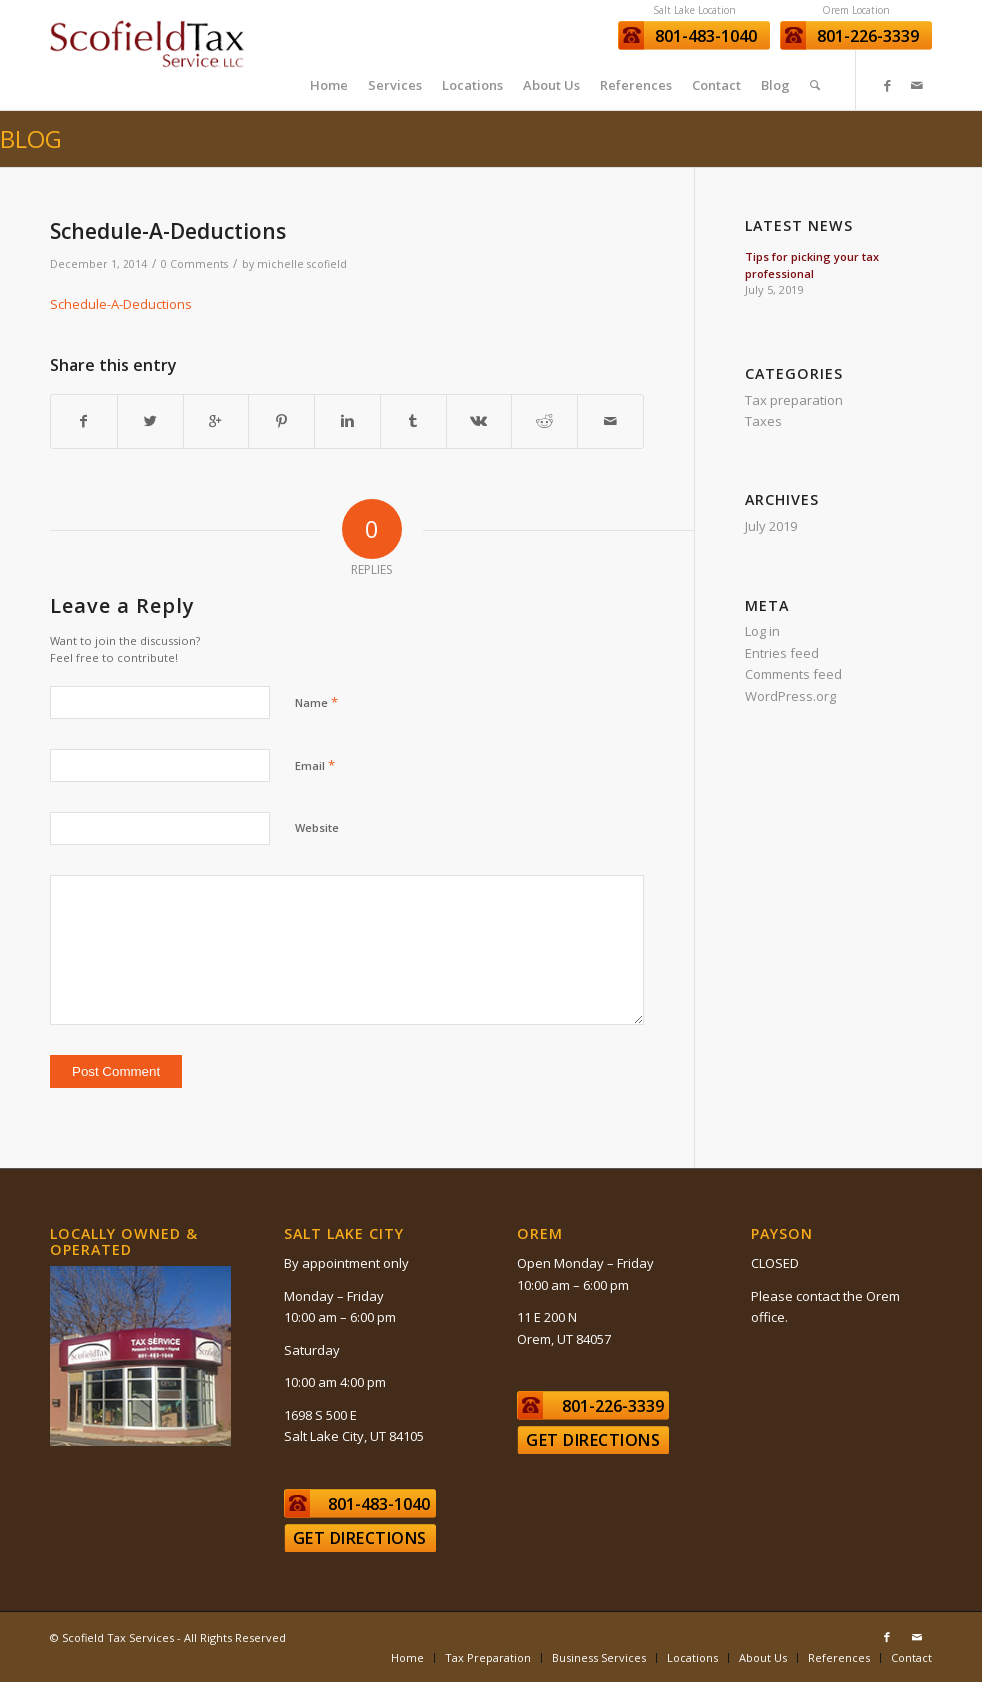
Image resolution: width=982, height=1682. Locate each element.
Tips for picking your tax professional (812, 265)
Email (315, 765)
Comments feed (793, 674)
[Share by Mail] (610, 421)
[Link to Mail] (917, 85)
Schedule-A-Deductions (168, 231)
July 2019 (771, 526)
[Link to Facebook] (887, 85)
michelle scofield (302, 264)
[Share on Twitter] (150, 421)
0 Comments (194, 264)
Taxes (763, 421)
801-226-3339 (868, 36)
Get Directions (360, 1538)
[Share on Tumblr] (413, 421)
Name (316, 702)
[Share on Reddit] (544, 421)
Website (317, 827)
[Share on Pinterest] (281, 421)
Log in (762, 631)
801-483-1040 (706, 36)
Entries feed (782, 653)
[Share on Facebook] (84, 421)
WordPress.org (790, 696)
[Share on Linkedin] (347, 421)
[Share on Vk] (479, 421)
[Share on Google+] (216, 421)
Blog (31, 138)
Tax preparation (794, 400)
